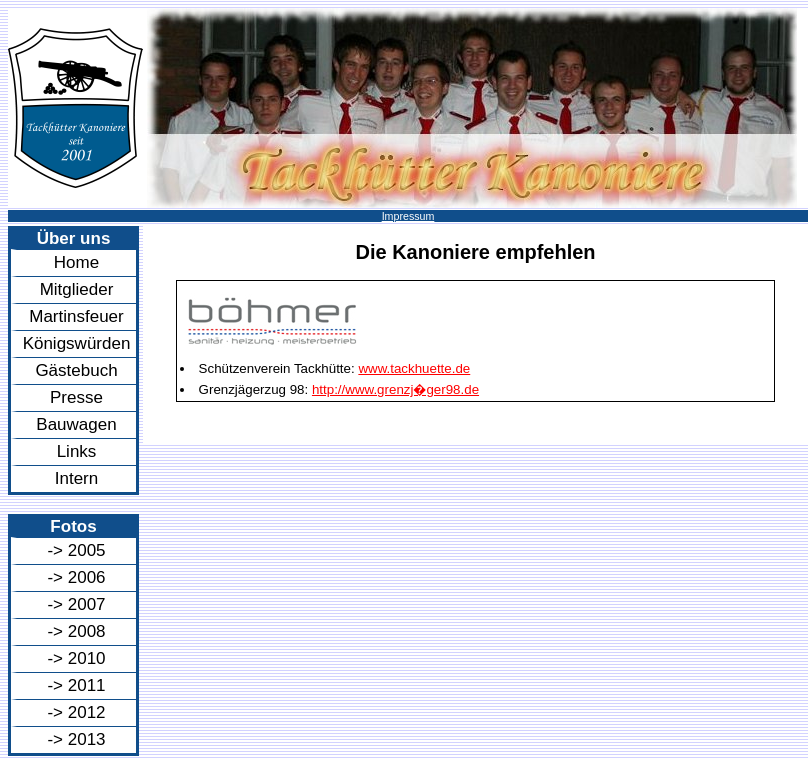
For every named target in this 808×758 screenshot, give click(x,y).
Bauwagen (76, 424)
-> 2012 (76, 712)
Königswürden (77, 343)
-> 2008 (76, 631)
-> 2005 (76, 550)
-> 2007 (76, 604)
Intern (76, 478)
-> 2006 (76, 577)
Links (77, 451)
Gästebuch (76, 370)
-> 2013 (76, 739)
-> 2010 (76, 658)
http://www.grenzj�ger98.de (395, 389)
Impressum (408, 216)
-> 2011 (76, 685)
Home (76, 262)
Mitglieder (77, 289)
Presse (76, 397)
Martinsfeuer (76, 316)
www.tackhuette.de (414, 368)
